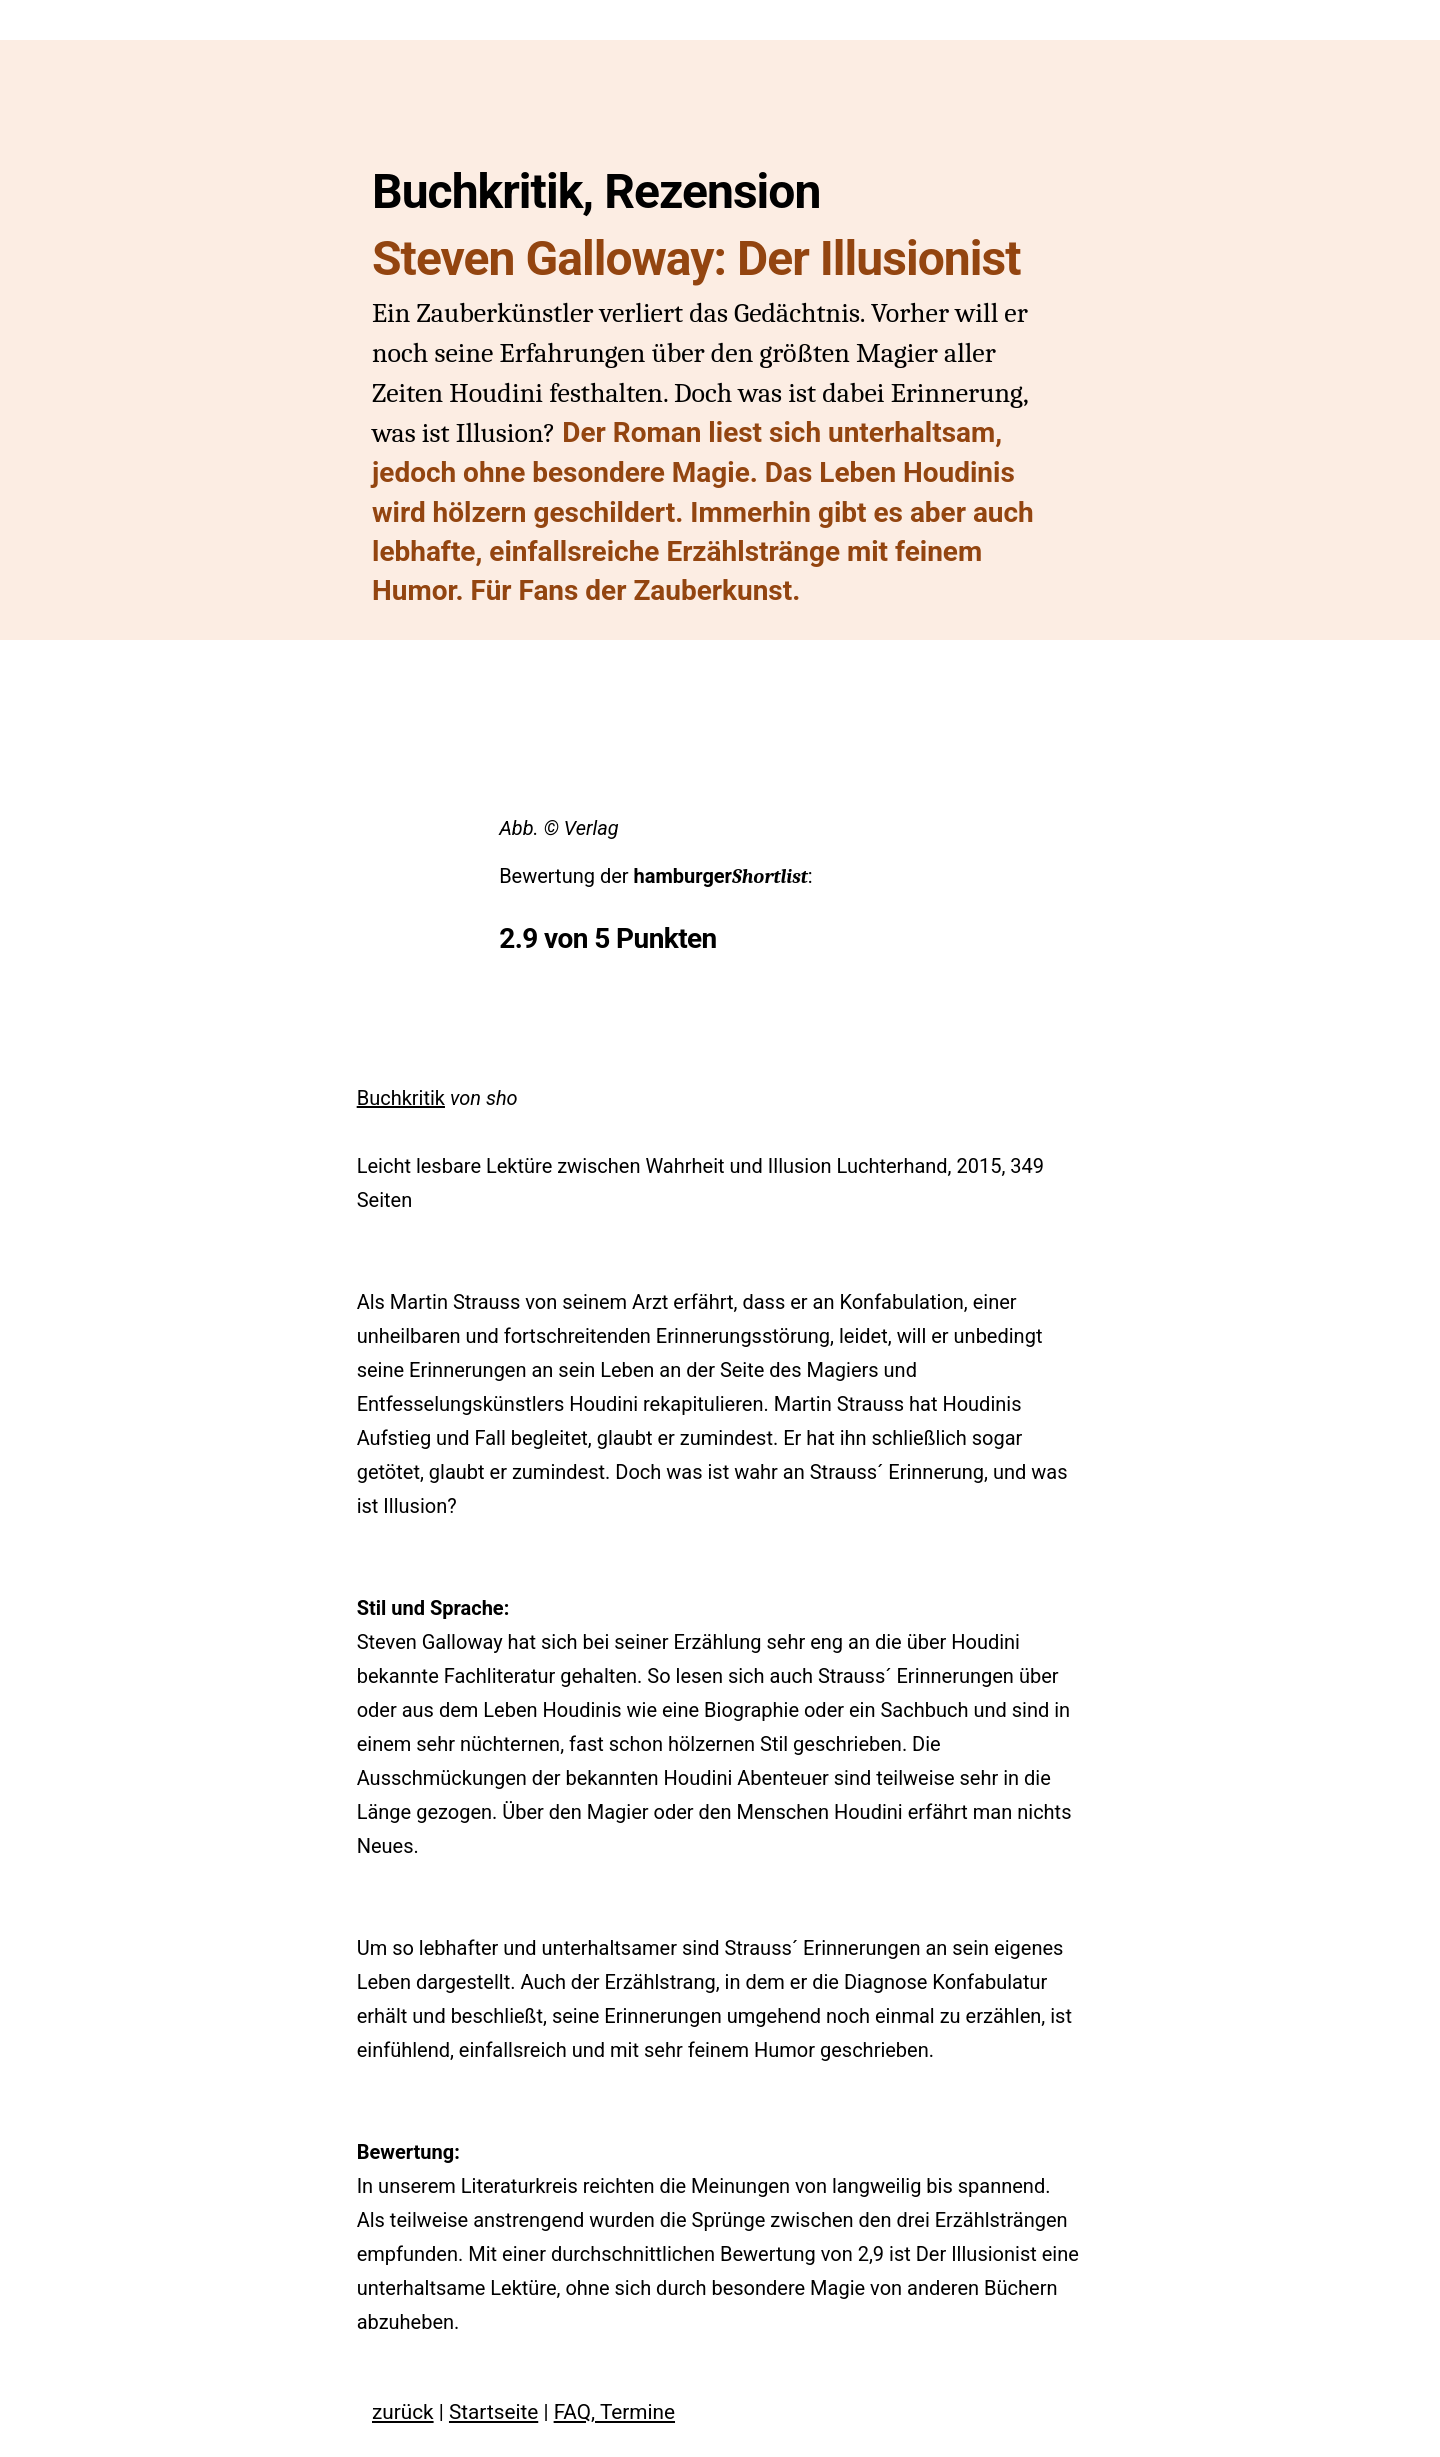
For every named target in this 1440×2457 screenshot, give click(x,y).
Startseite (493, 2412)
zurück (403, 2412)
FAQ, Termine (614, 2412)
